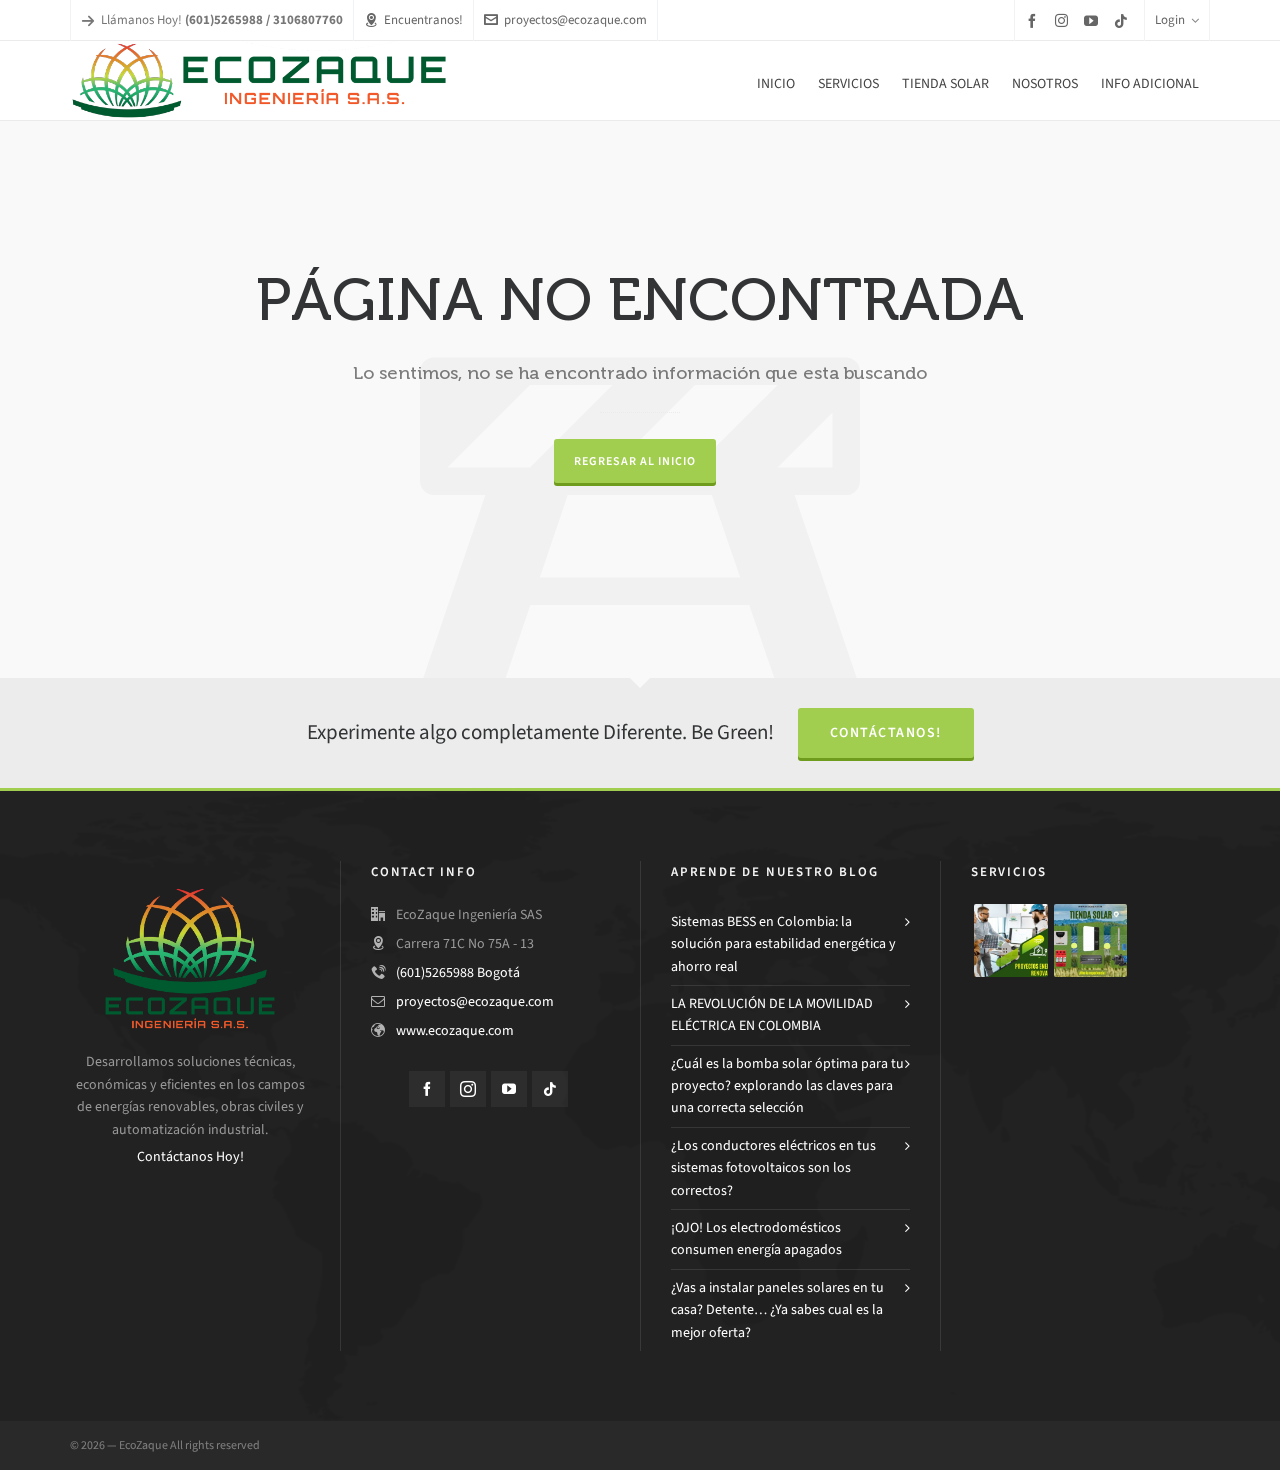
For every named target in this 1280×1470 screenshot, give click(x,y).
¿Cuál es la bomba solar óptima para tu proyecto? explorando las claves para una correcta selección (787, 1086)
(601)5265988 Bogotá (458, 972)
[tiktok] (1124, 20)
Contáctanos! (886, 732)
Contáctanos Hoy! (190, 1156)
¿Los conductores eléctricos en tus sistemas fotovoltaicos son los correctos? (773, 1168)
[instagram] (1064, 20)
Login (1177, 19)
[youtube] (1094, 20)
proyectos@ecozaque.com (565, 19)
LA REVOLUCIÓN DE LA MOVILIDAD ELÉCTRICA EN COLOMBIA (772, 1014)
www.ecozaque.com (455, 1030)
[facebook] (1035, 20)
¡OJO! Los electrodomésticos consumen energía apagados (756, 1238)
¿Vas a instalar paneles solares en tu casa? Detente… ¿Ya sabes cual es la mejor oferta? (777, 1310)
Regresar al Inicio (635, 461)
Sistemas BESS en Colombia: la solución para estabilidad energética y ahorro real (783, 944)
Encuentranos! (413, 19)
